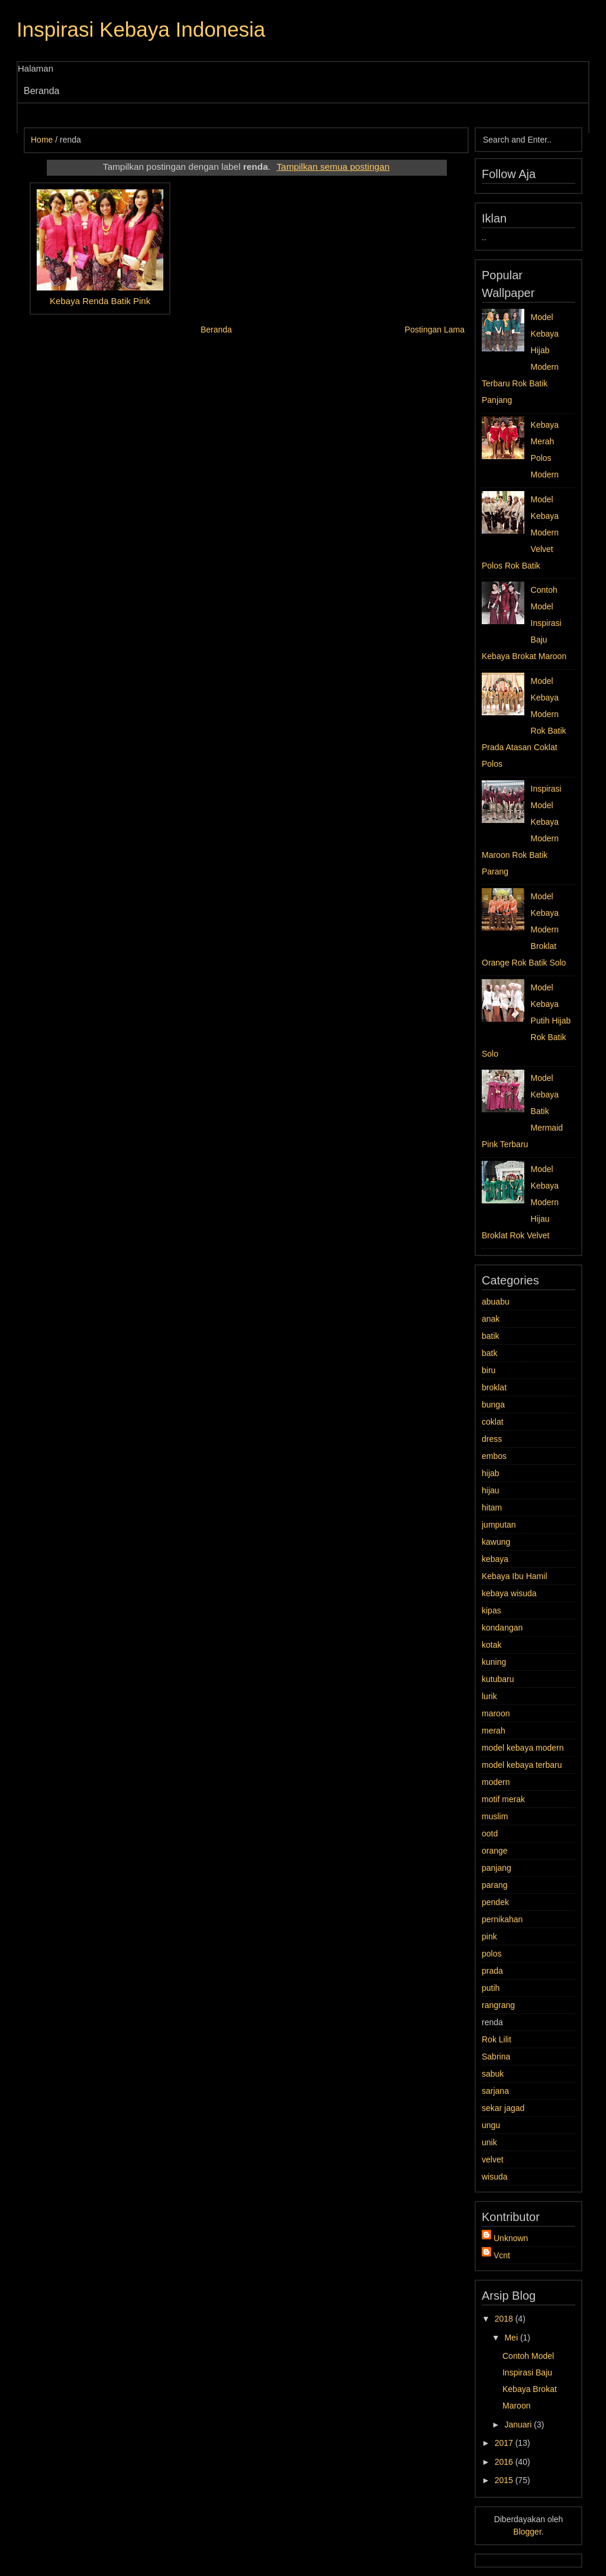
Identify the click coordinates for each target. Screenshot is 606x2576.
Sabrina (496, 2056)
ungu (491, 2125)
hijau (490, 1490)
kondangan (502, 1627)
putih (490, 1988)
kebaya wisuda (509, 1593)
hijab (490, 1473)
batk (489, 1353)
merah (493, 1730)
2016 (505, 2462)
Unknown (511, 2238)
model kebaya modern (523, 1747)
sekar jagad (503, 2108)
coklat (493, 1421)
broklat (494, 1387)
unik (489, 2142)
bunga (493, 1404)
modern (496, 1782)
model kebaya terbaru (522, 1765)
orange (495, 1850)
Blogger (527, 2531)
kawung (496, 1542)
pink (489, 1936)
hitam (492, 1507)
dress (492, 1439)
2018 (505, 2318)
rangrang (498, 2005)
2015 (505, 2480)
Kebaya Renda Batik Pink (100, 301)
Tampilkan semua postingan (332, 167)
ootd (490, 1833)
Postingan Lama (435, 329)
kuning (494, 1662)
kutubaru (498, 1679)
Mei (512, 2337)
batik (490, 1336)
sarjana (495, 2091)
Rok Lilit (496, 2039)
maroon (496, 1713)
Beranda (42, 91)
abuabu (496, 1301)
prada (492, 1970)
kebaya (495, 1559)
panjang (496, 1868)
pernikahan (502, 1919)
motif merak (503, 1799)
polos (491, 1953)
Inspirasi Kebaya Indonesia (141, 29)
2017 (505, 2443)
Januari (519, 2424)
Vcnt (502, 2255)
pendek (495, 1902)
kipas (491, 1610)
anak (490, 1318)
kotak (491, 1644)
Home (42, 139)
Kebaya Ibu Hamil (514, 1576)
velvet (493, 2159)
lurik (489, 1696)
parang (495, 1885)
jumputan (499, 1524)
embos (494, 1456)
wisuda (495, 2176)
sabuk (493, 2073)
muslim (495, 1816)
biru (488, 1370)
